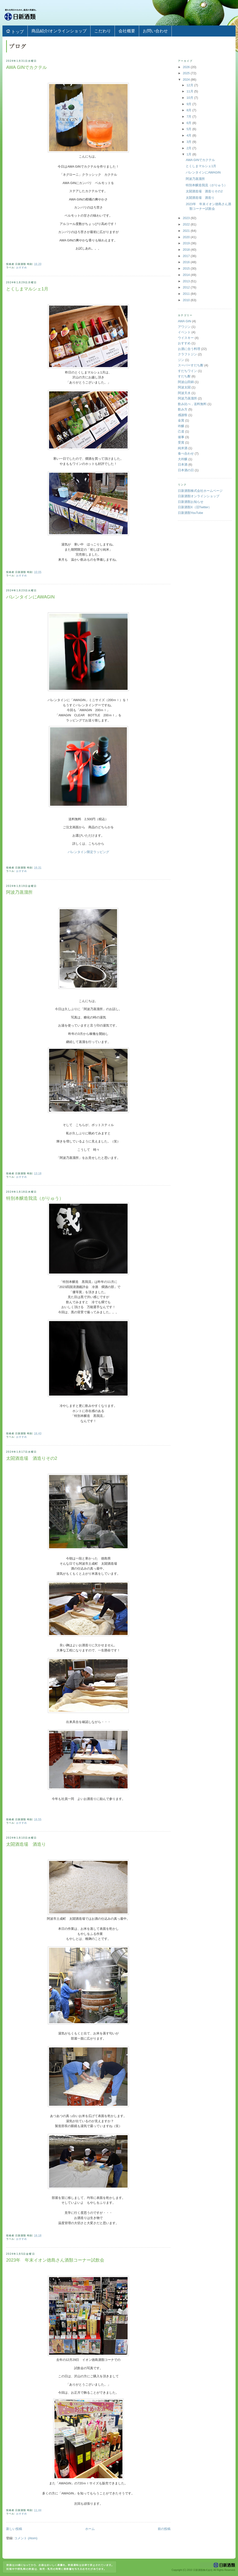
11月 (190, 91)
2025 (187, 73)
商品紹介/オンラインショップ (59, 31)
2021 (187, 231)
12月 (190, 85)
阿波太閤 (184, 387)
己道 (181, 431)
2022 (187, 224)
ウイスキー (186, 338)
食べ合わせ (186, 453)
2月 (189, 148)
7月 (189, 116)
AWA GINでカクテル (26, 67)
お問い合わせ (155, 31)
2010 (187, 300)
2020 (187, 237)
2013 (187, 281)
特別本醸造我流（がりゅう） (35, 1198)
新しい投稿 (14, 2529)
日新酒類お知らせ (190, 502)
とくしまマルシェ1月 (29, 288)
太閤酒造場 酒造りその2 (31, 1458)
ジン (181, 360)
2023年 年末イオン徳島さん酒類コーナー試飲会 (55, 2260)
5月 (189, 129)
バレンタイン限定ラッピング (88, 852)
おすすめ (21, 267)
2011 (187, 294)
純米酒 (182, 448)
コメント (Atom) (25, 2538)
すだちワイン (187, 371)
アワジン (184, 327)
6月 (189, 123)
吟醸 (181, 426)
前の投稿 (164, 2529)
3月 (189, 142)
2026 (187, 67)
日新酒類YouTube (190, 513)
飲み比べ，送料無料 (192, 404)
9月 (189, 104)
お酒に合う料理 (189, 349)
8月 (189, 110)
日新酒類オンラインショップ (198, 496)
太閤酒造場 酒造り (26, 1844)
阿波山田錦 (186, 382)
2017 (187, 256)
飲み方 (182, 409)
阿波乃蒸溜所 (19, 892)
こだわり (102, 31)
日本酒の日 (186, 470)
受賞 (181, 442)
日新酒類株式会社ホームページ (200, 491)
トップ (15, 31)
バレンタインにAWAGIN (32, 596)
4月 (189, 135)
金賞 (181, 420)
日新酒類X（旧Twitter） (195, 507)
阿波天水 (184, 393)
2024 (187, 79)
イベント (184, 332)
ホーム (90, 2529)
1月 (189, 154)
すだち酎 (184, 376)
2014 (187, 275)
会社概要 (127, 31)
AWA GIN (184, 321)
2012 (187, 287)
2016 (187, 262)
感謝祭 (182, 415)
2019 (187, 243)
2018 (187, 249)
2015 (187, 268)
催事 (181, 437)
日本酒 (182, 464)
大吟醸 (182, 459)
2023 (187, 218)
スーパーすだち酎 (190, 365)
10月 (190, 97)
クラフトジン (187, 354)
